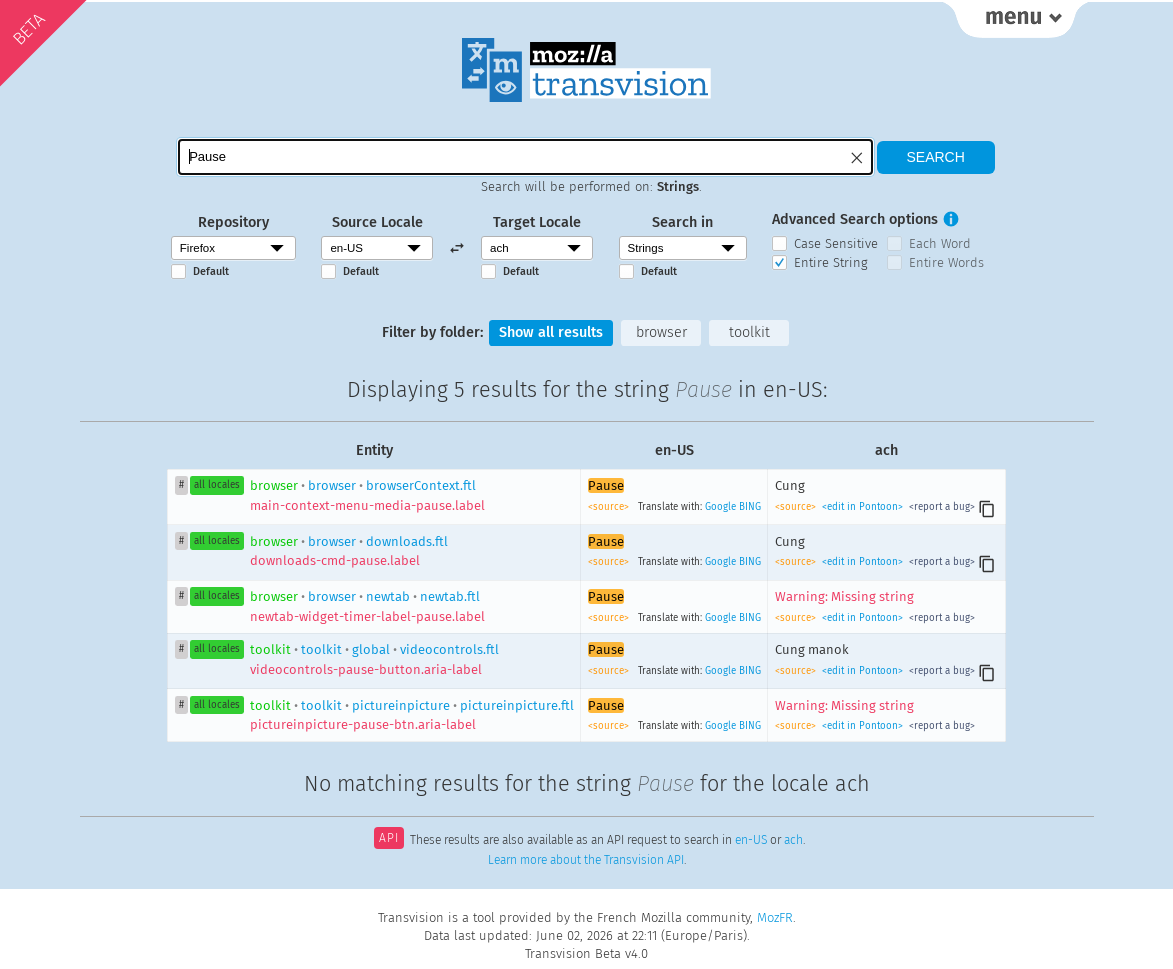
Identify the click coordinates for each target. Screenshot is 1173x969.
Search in (682, 222)
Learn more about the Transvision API (586, 860)
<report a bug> (940, 507)
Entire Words (946, 262)
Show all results (551, 332)
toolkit (749, 332)
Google (720, 507)
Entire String (831, 262)
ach (793, 840)
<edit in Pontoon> (862, 507)
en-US (751, 840)
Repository (233, 222)
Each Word (940, 243)
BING (750, 507)
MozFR (775, 917)
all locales (217, 485)
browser (661, 332)
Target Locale (537, 222)
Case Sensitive (836, 243)
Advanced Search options (855, 219)
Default (211, 271)
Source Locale (377, 222)
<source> (610, 507)
